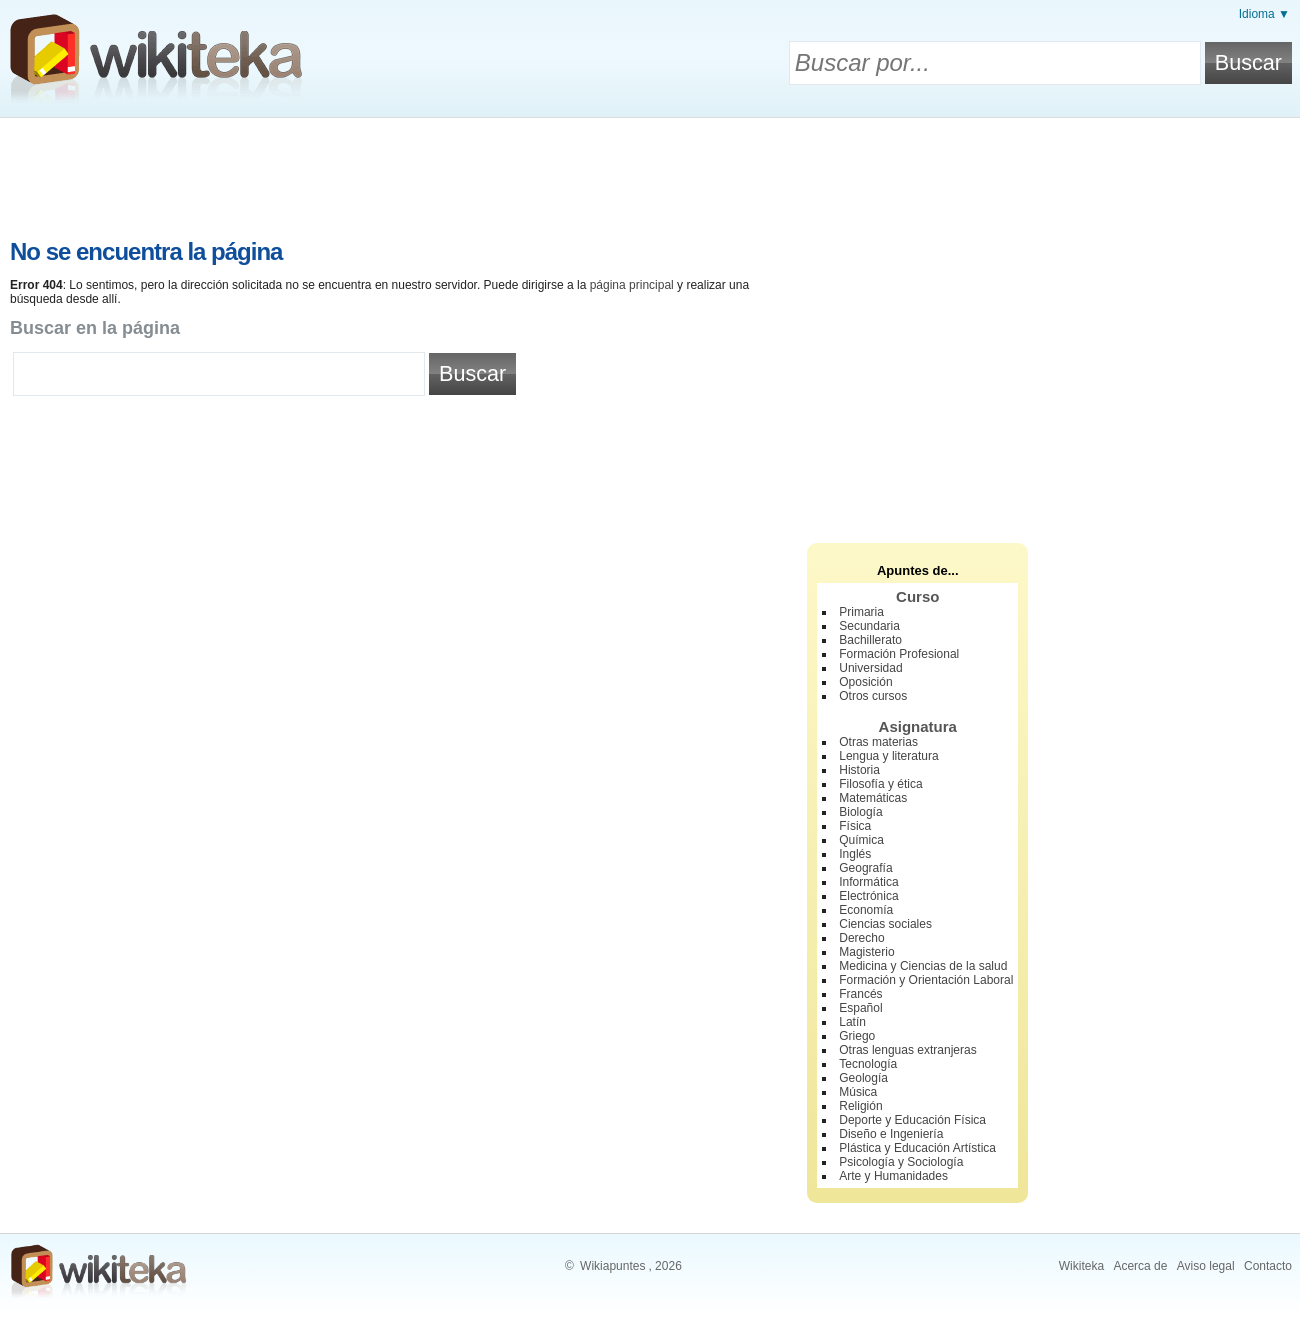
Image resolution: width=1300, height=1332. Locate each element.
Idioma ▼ (1264, 14)
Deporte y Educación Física (912, 1120)
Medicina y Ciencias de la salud (923, 966)
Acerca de (1140, 1266)
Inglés (855, 854)
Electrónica (868, 896)
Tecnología (868, 1064)
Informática (868, 882)
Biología (860, 812)
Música (858, 1092)
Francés (860, 994)
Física (855, 826)
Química (861, 840)
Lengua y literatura (888, 756)
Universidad (870, 668)
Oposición (865, 682)
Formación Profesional (899, 654)
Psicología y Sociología (901, 1162)
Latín (852, 1022)
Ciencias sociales (885, 924)
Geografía (865, 868)
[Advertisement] (650, 173)
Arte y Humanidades (893, 1176)
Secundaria (869, 626)
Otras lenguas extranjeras (907, 1050)
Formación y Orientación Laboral (926, 980)
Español (860, 1008)
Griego (857, 1036)
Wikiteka (1081, 1266)
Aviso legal (1206, 1266)
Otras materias (878, 742)
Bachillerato (870, 640)
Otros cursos (873, 696)
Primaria (861, 612)
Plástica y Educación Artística (917, 1148)
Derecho (861, 938)
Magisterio (866, 952)
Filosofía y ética (880, 784)
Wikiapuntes (612, 1266)
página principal (632, 285)
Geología (863, 1078)
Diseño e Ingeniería (891, 1134)
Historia (859, 770)
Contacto (1268, 1266)
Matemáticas (873, 798)
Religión (860, 1106)
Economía (866, 910)
